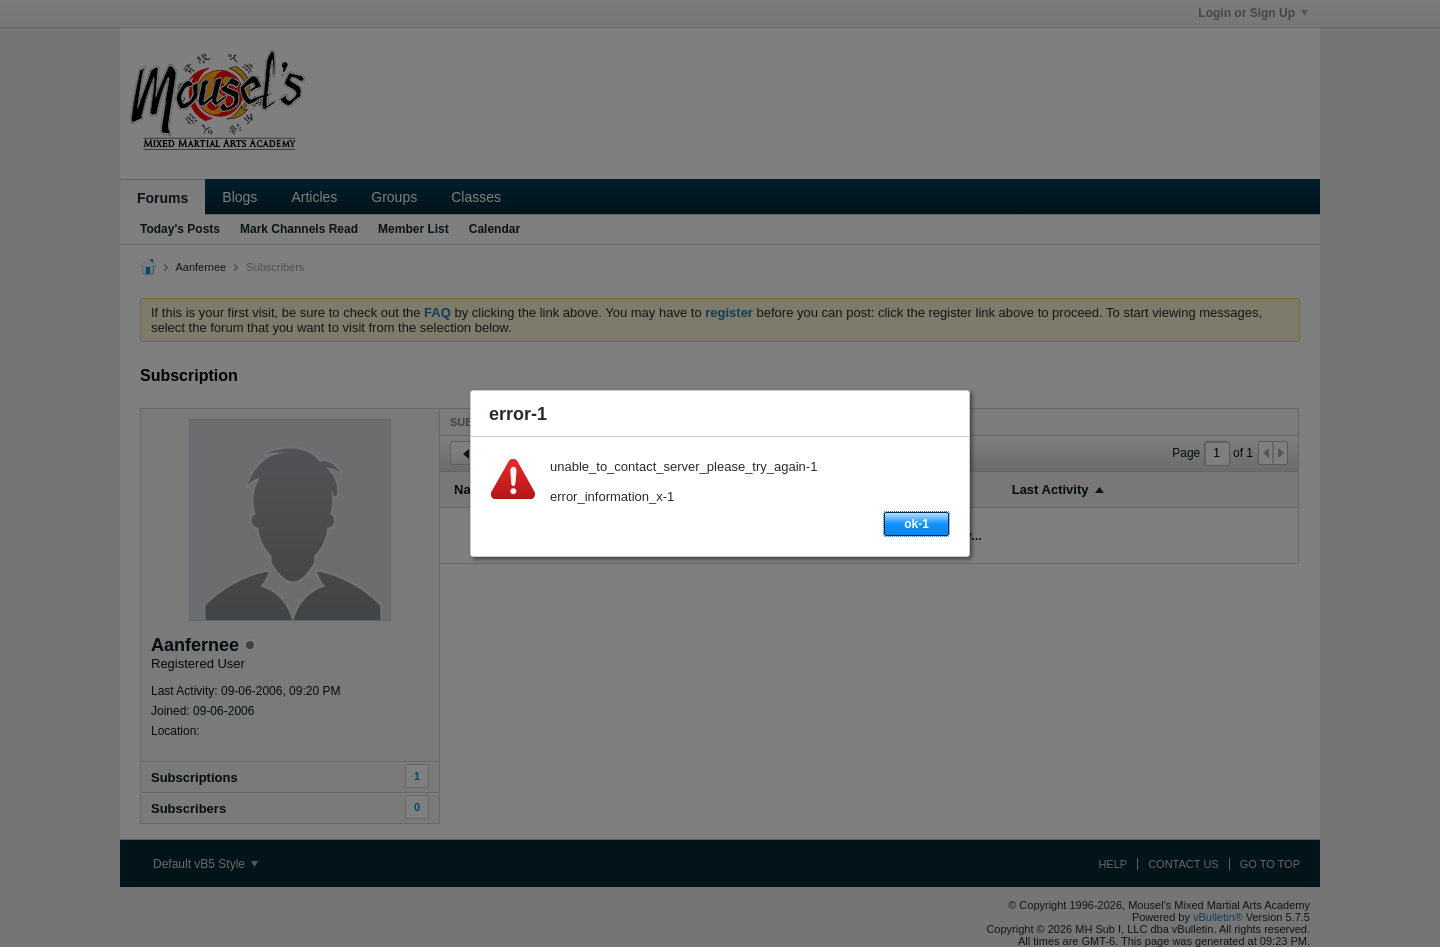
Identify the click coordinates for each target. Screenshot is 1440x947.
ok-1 (916, 524)
